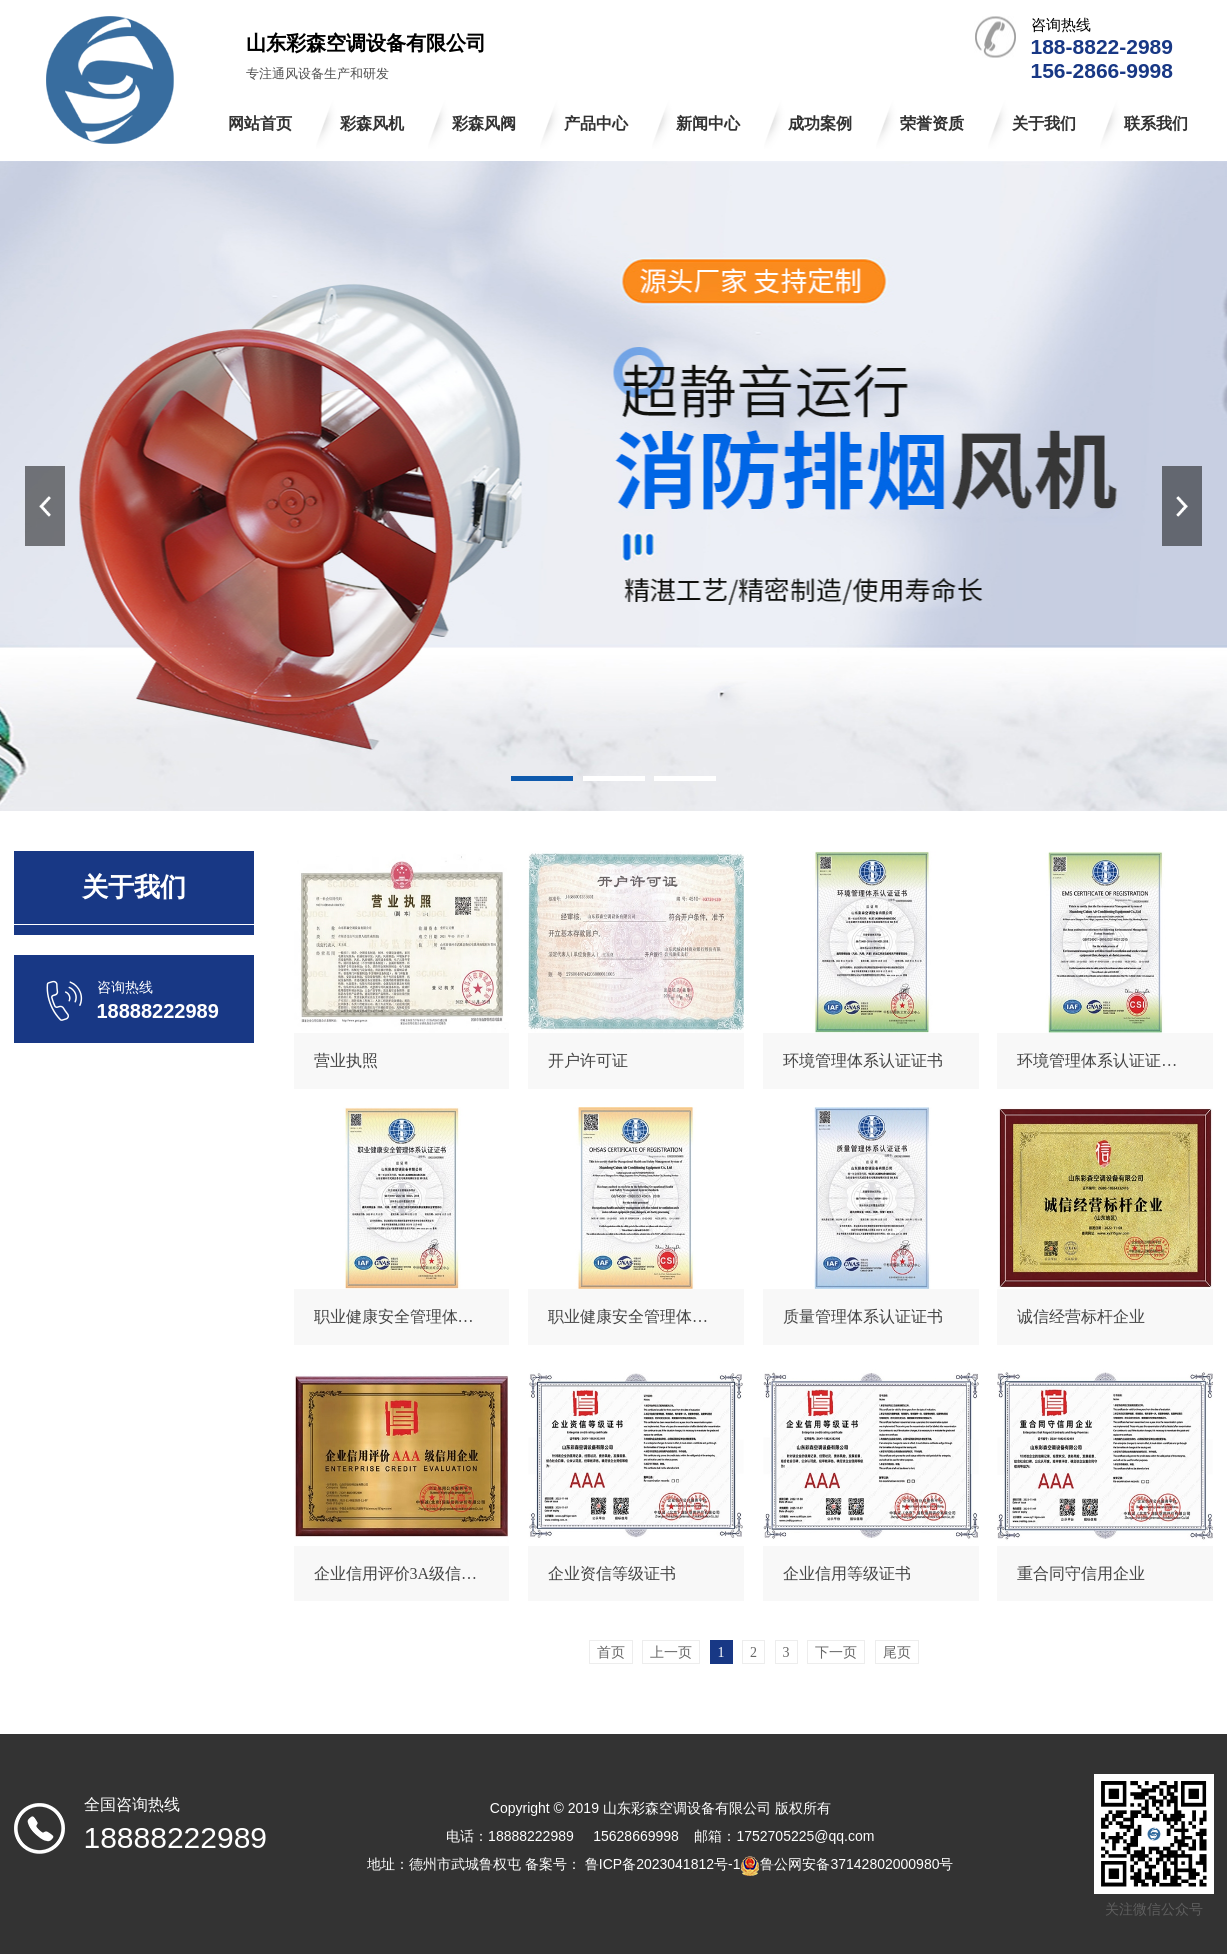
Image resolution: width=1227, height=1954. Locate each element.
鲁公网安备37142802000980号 (856, 1864)
